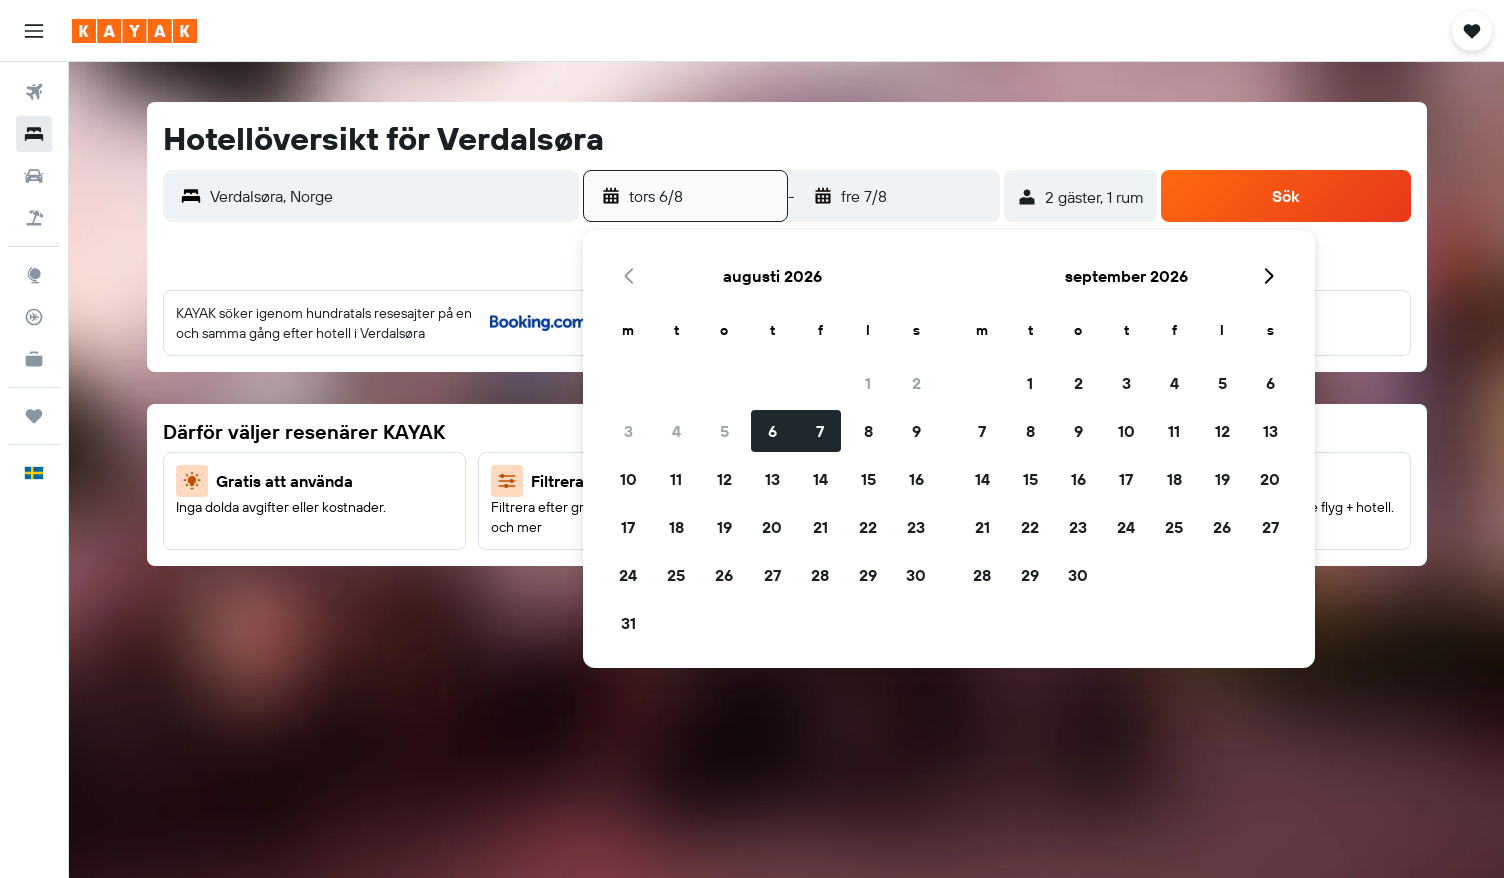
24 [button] (628, 575)
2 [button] (916, 383)
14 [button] (820, 479)
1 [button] (868, 383)
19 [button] (724, 527)
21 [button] (820, 527)
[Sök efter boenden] (34, 134)
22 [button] (868, 527)
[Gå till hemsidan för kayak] (134, 31)
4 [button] (676, 431)
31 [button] (628, 623)
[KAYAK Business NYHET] (34, 359)
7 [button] (820, 431)
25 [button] (676, 575)
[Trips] (34, 416)
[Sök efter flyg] (34, 92)
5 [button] (724, 431)
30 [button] (916, 575)
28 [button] (820, 575)
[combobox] (390, 196)
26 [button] (724, 575)
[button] (34, 31)
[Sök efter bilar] (34, 176)
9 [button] (916, 431)
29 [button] (868, 575)
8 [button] (868, 431)
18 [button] (676, 527)
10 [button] (628, 479)
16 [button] (916, 479)
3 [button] (628, 431)
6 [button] (772, 431)
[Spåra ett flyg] (34, 317)
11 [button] (676, 479)
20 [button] (772, 527)
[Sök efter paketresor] (34, 218)
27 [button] (772, 575)
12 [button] (724, 479)
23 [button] (916, 527)
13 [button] (772, 479)
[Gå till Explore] (34, 275)
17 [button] (628, 527)
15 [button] (868, 479)
